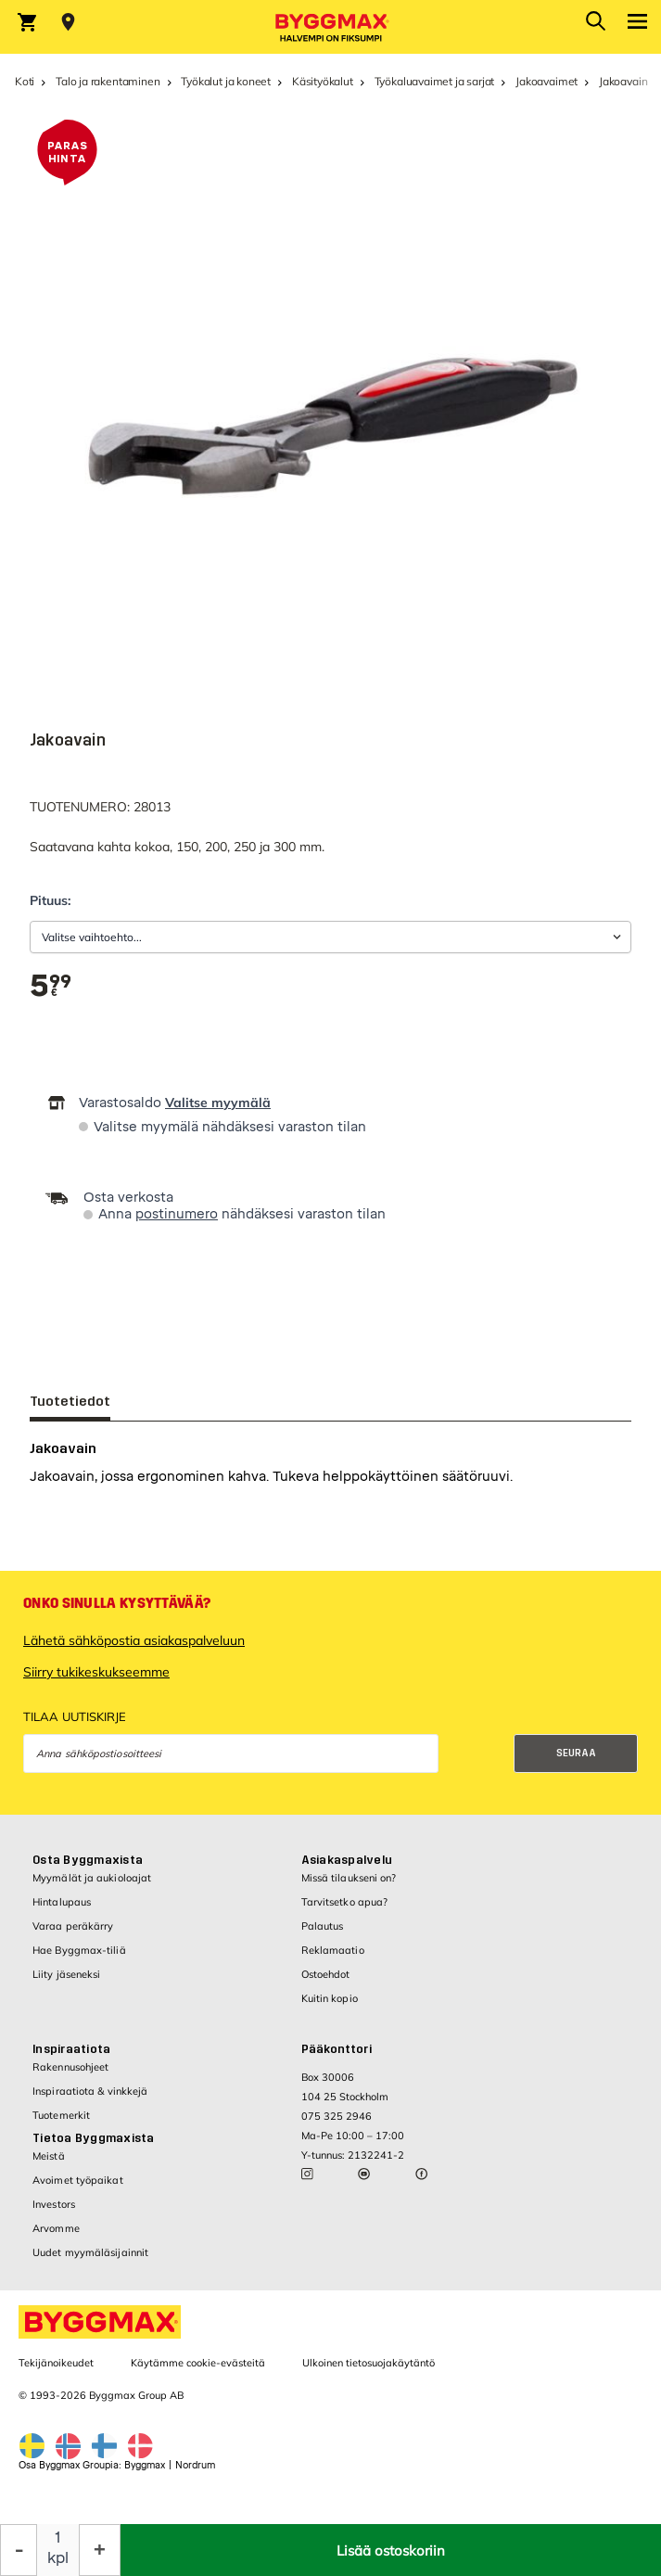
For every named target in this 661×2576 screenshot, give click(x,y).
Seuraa (576, 1753)
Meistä (48, 2155)
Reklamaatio (332, 1950)
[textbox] (51, 986)
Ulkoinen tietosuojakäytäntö (368, 2362)
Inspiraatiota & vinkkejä (89, 2091)
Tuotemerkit (61, 2115)
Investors (53, 2204)
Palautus (322, 1925)
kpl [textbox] (58, 2558)
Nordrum (195, 2465)
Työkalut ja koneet (226, 81)
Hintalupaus (61, 1901)
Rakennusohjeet (70, 2066)
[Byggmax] (331, 27)
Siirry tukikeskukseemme (96, 1672)
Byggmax (144, 2465)
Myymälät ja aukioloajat (91, 1877)
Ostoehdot (325, 1974)
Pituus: (50, 900)
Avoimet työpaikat (77, 2180)
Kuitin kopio (329, 1998)
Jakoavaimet (546, 81)
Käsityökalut (322, 81)
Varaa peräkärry (73, 1925)
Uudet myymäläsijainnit (90, 2252)
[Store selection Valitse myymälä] (68, 22)
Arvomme (56, 2228)
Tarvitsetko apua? (344, 1901)
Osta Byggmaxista (87, 1860)
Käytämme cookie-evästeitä (198, 2362)
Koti (24, 81)
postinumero (176, 1214)
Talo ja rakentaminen (107, 81)
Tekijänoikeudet (56, 2362)
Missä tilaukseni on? (349, 1877)
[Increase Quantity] (100, 2550)
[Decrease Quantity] (18, 2550)
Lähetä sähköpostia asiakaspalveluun (134, 1640)
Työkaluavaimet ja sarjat (435, 81)
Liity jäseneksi (66, 1974)
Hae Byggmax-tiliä (79, 1950)
